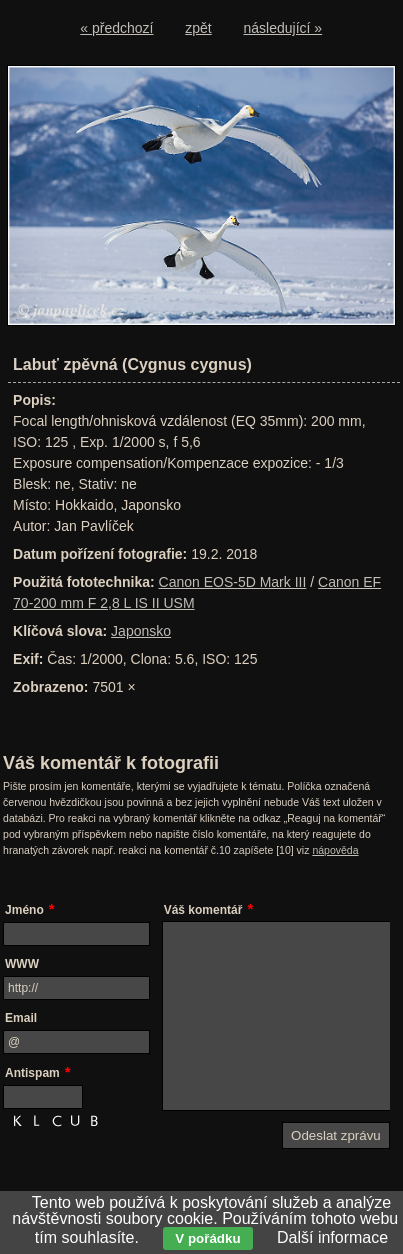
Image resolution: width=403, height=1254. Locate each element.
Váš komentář (203, 910)
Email (21, 1018)
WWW (22, 964)
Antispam (32, 1073)
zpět (198, 28)
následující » (283, 28)
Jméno (24, 910)
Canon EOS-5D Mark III (233, 582)
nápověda (335, 850)
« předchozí (116, 28)
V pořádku (207, 1238)
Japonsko (141, 631)
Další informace (332, 1237)
